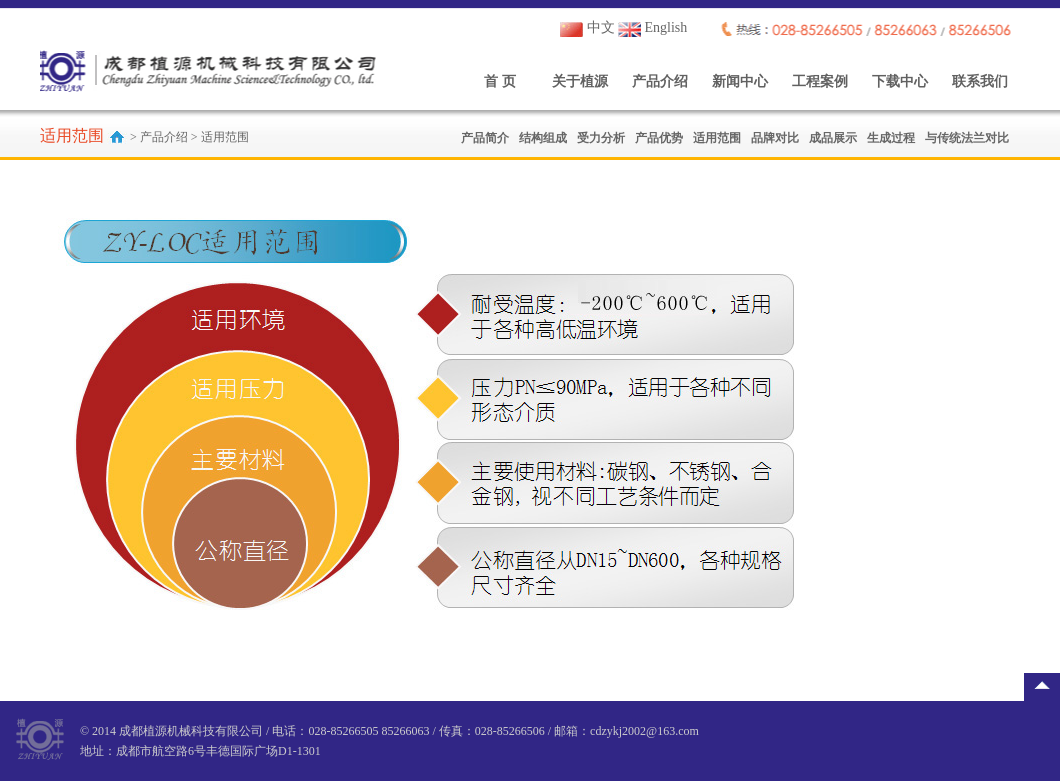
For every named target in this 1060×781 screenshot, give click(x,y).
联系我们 (980, 81)
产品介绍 (660, 81)
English (652, 27)
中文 (587, 27)
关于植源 (580, 81)
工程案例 (820, 81)
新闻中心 (740, 81)
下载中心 (900, 81)
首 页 (500, 81)
